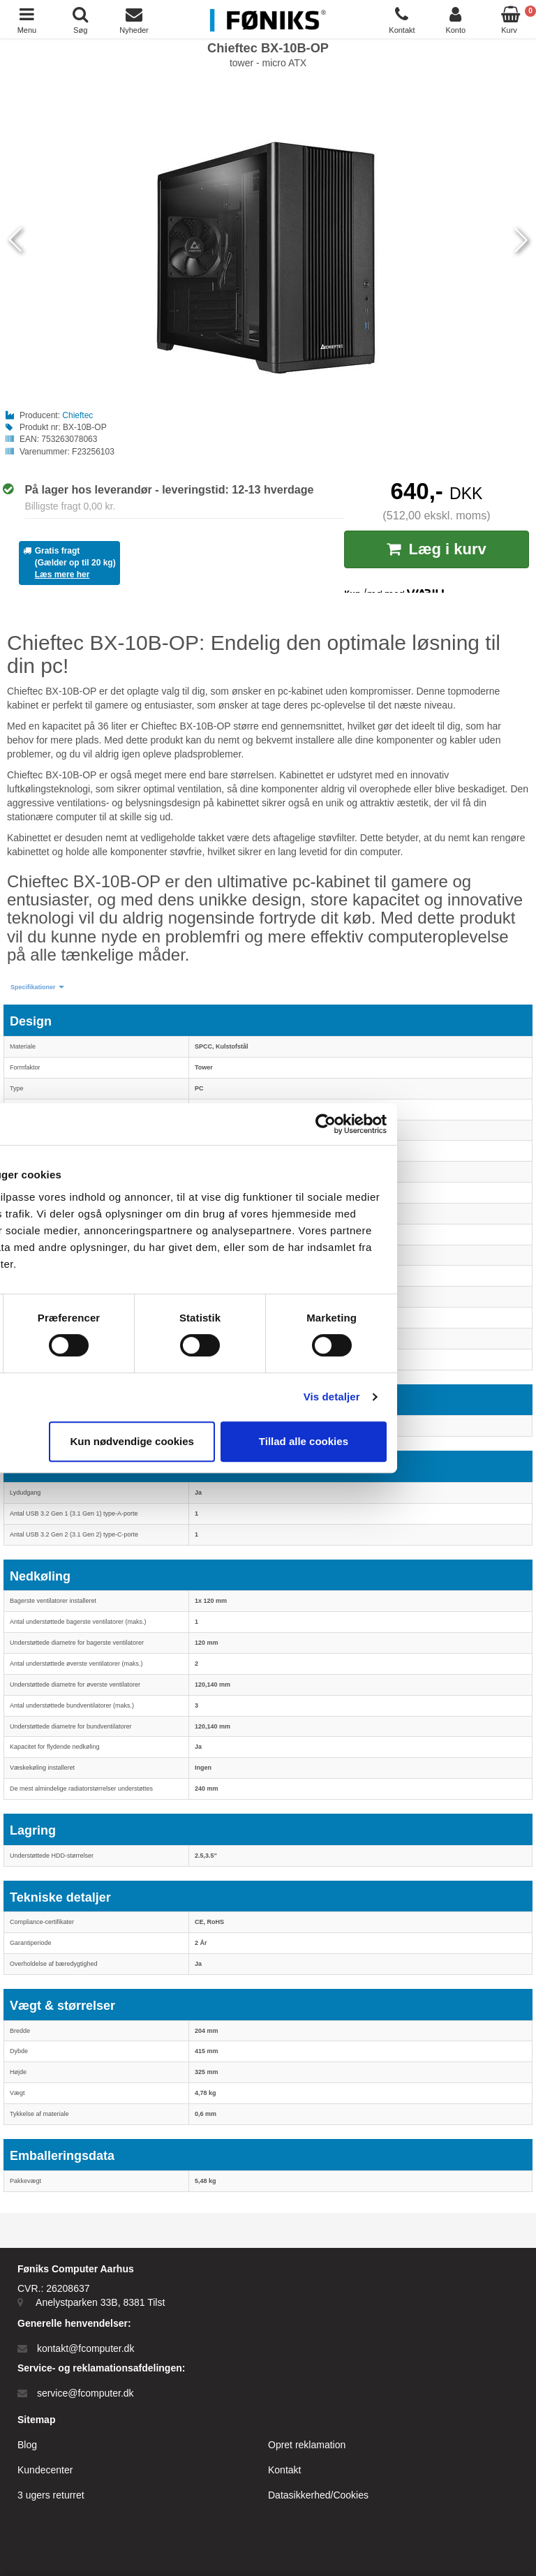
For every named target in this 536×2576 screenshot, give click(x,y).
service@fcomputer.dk (85, 2393)
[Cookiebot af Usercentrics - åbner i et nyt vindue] (459, 1123)
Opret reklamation (306, 2444)
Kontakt (284, 2469)
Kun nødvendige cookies (265, 1441)
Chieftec (77, 415)
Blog (27, 2444)
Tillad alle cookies (437, 1441)
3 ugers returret (50, 2495)
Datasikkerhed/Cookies (318, 2495)
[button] (37, 987)
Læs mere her (62, 574)
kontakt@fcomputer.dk (86, 2348)
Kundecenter (45, 2469)
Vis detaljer (465, 1396)
